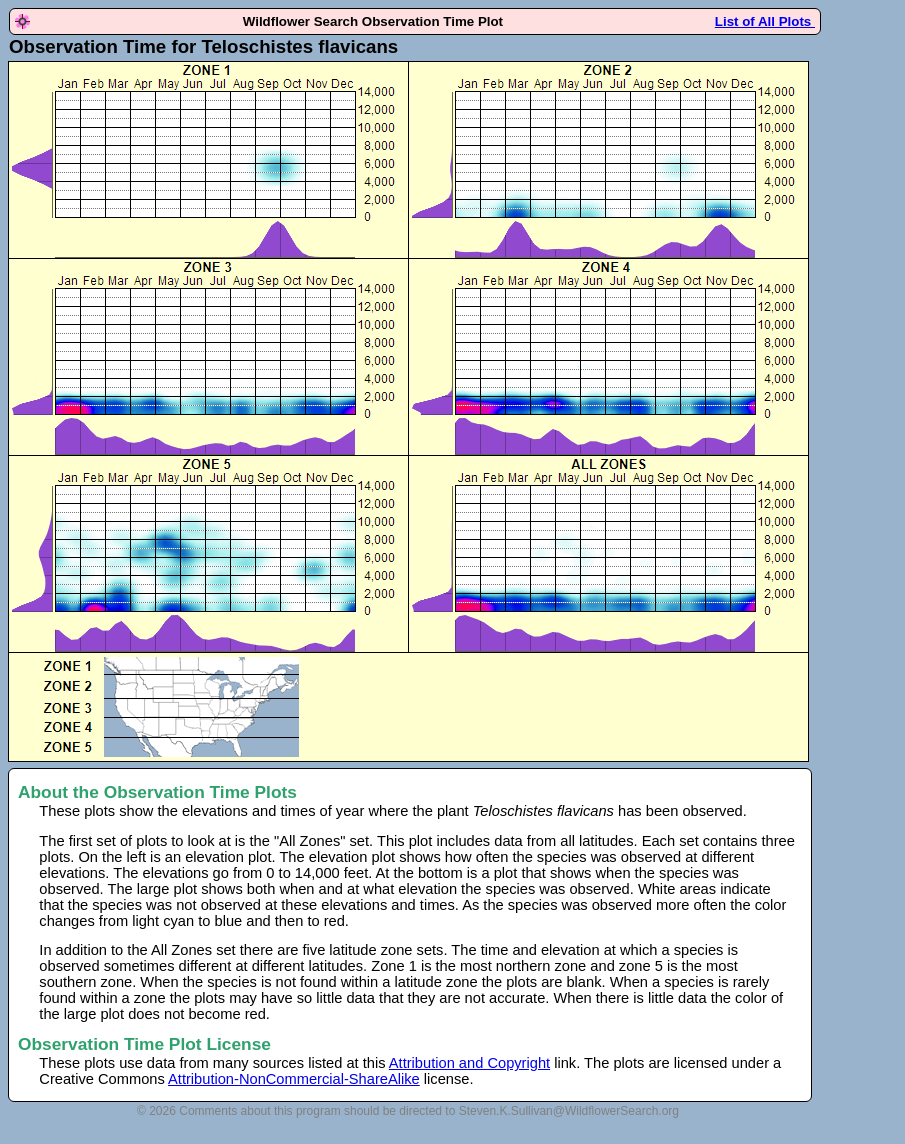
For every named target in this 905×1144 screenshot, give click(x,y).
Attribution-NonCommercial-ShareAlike (294, 1079)
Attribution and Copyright (469, 1063)
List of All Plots (765, 21)
